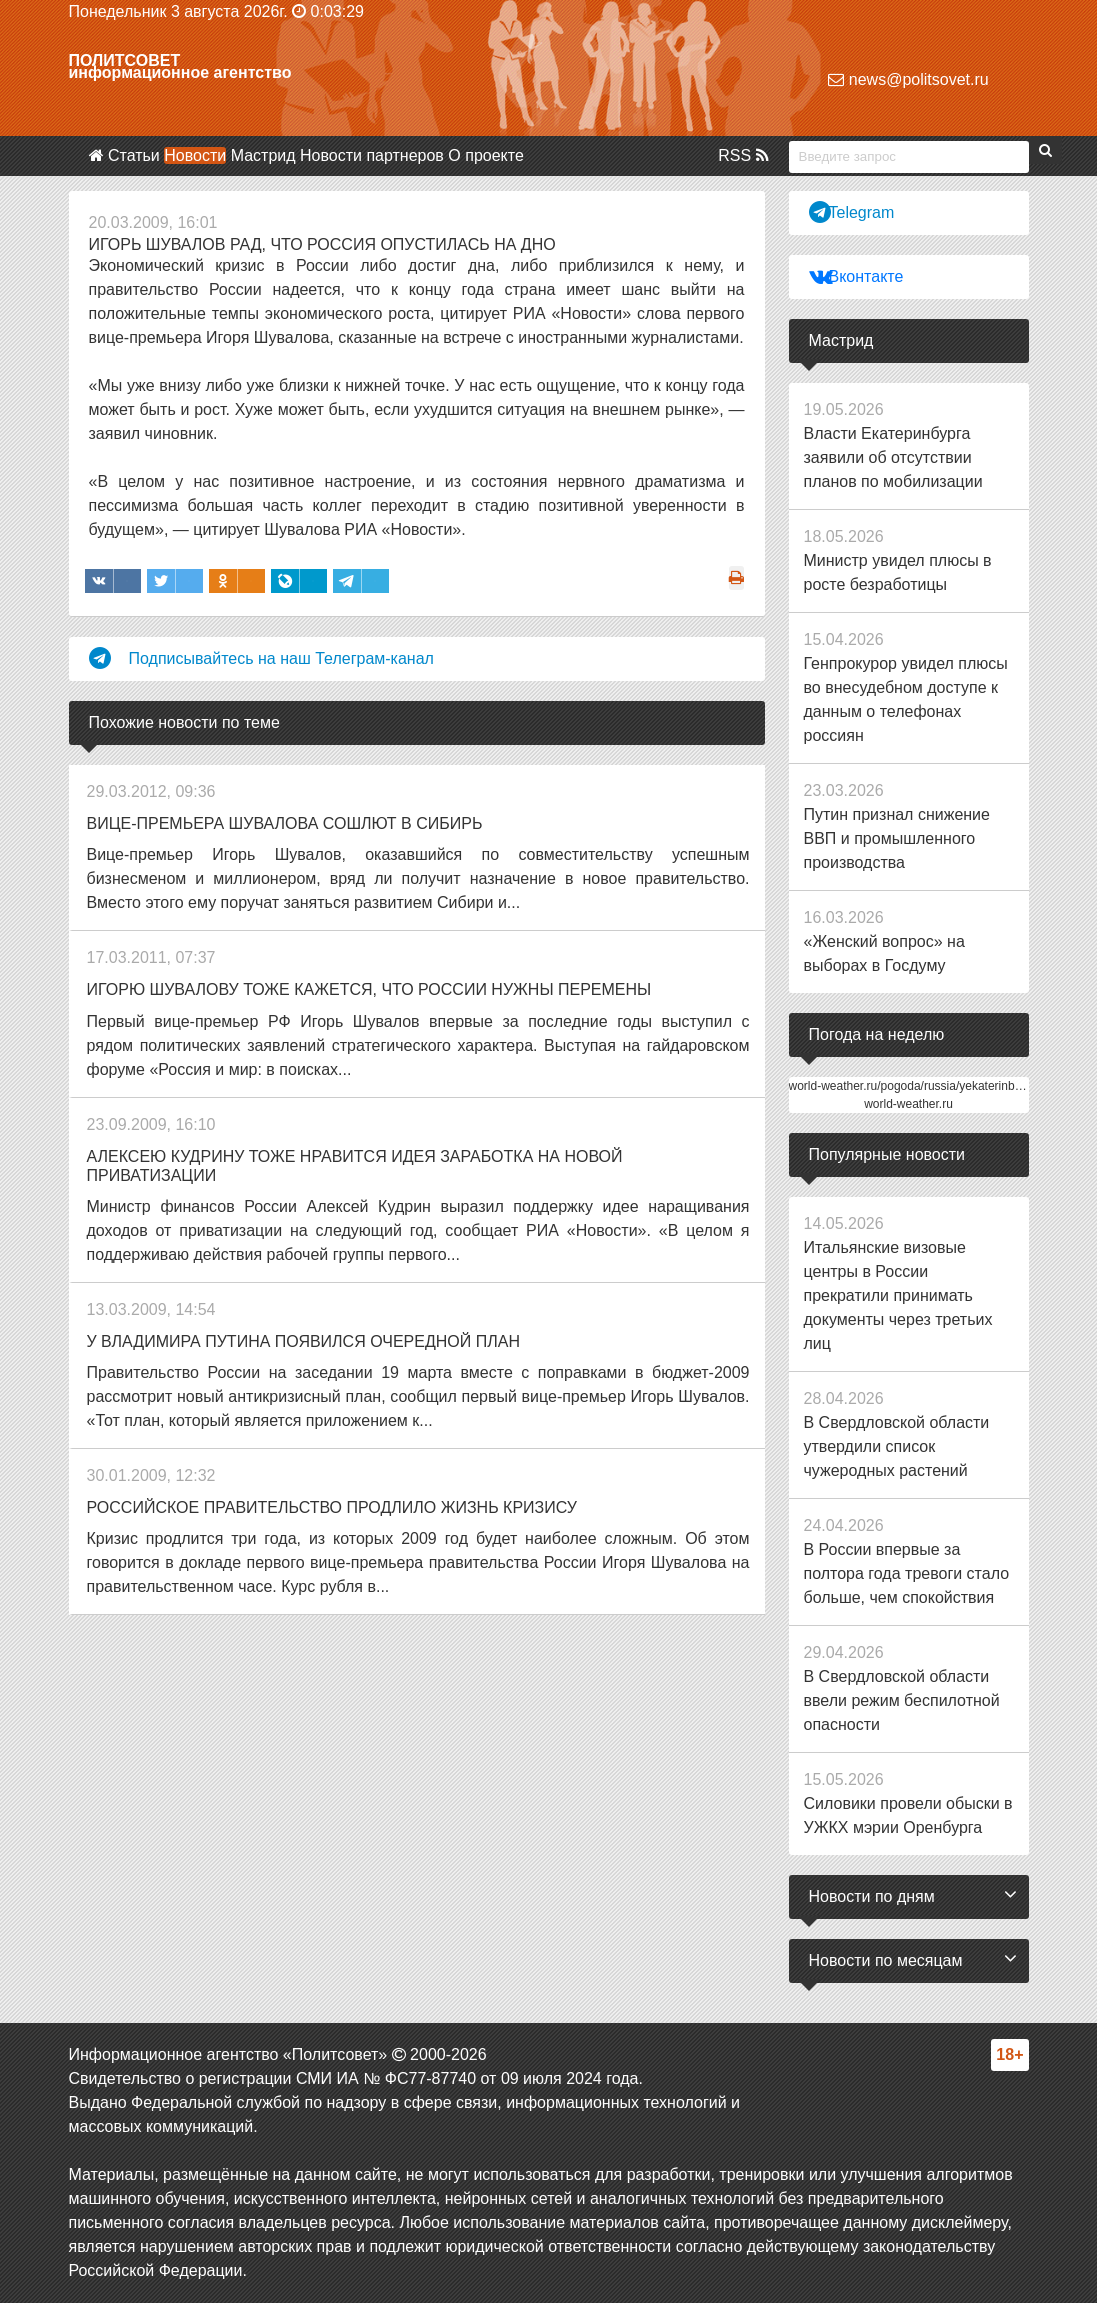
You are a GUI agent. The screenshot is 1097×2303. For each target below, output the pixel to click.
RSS (743, 155)
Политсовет (125, 60)
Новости (195, 155)
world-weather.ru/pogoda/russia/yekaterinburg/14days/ (933, 1086)
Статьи (134, 155)
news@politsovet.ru (908, 79)
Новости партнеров (372, 155)
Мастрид (263, 155)
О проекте (485, 155)
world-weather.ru (908, 1104)
